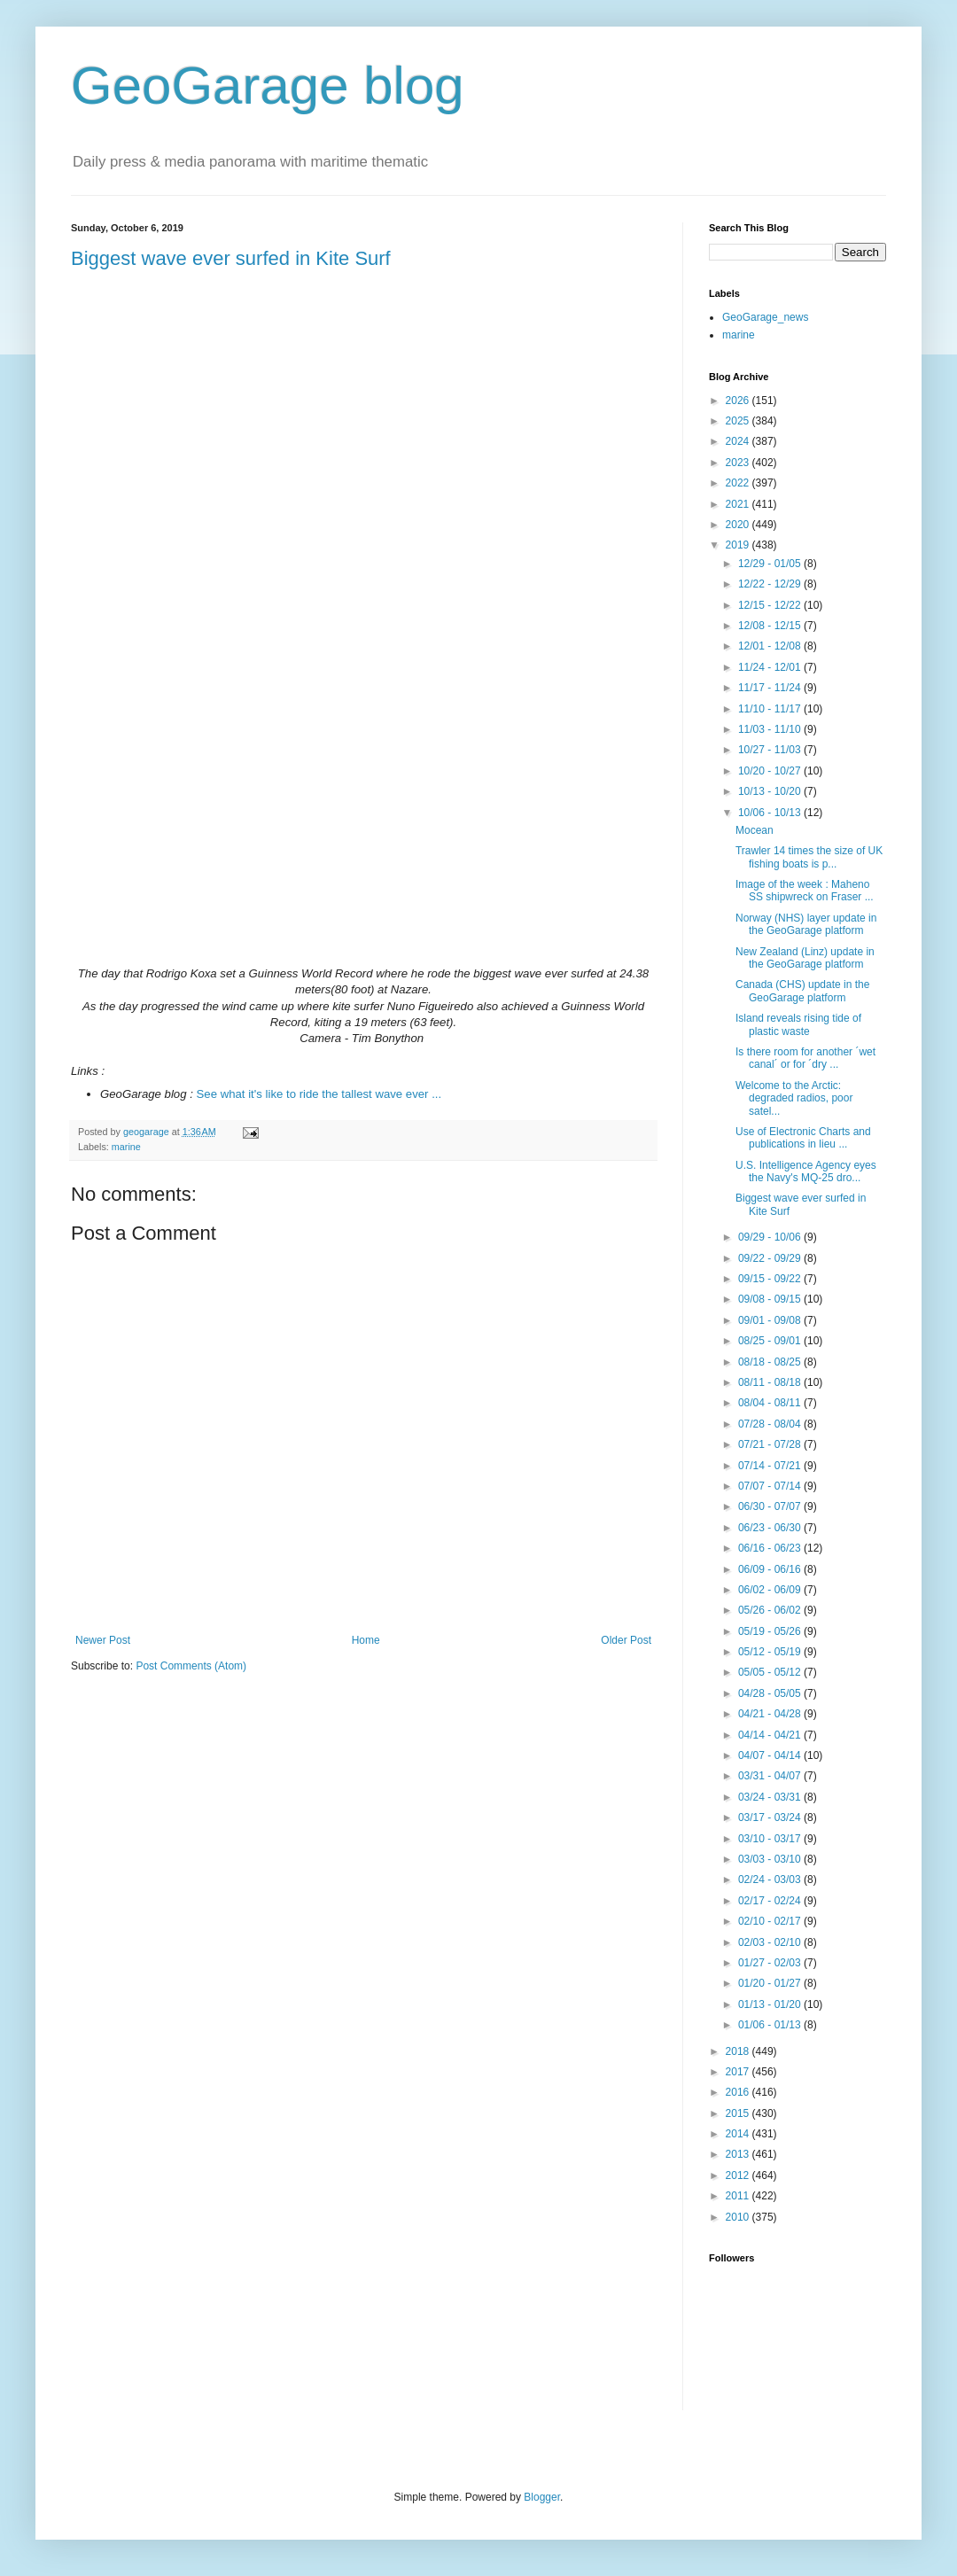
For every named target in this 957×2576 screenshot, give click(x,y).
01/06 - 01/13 (771, 2025)
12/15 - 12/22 (771, 605)
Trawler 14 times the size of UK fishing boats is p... (809, 856)
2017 (739, 2072)
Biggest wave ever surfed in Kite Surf (231, 258)
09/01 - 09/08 (771, 1320)
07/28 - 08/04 (771, 1424)
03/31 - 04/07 (771, 1776)
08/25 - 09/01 (771, 1341)
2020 (739, 524)
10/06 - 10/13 (771, 812)
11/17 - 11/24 (771, 687)
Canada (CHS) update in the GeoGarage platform (802, 990)
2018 (739, 2051)
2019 (739, 545)
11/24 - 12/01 (771, 667)
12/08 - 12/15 (771, 625)
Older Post (626, 1640)
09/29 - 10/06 (771, 1237)
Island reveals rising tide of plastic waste (798, 1024)
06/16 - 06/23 (771, 1548)
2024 (739, 441)
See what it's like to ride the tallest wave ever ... (319, 1094)
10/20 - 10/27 (771, 771)
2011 (739, 2196)
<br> (363, 801)
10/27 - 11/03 (771, 749)
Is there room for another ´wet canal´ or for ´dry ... (805, 1058)
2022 (739, 483)
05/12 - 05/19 (771, 1652)
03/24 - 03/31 (771, 1797)
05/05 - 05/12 (771, 1672)
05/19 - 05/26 (771, 1631)
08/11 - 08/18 (771, 1382)
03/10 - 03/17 (771, 1839)
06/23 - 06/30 (771, 1527)
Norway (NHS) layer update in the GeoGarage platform (805, 924)
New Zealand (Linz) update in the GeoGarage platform (805, 958)
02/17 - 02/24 (771, 1901)
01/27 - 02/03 (771, 1963)
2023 (739, 462)
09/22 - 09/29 (771, 1258)
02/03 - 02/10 (771, 1942)
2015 (739, 2113)
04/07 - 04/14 (771, 1755)
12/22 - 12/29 (771, 584)
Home (366, 1640)
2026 (739, 400)
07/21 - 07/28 (771, 1444)
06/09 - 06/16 (771, 1569)
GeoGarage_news (765, 317)
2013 (739, 2154)
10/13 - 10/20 (771, 791)
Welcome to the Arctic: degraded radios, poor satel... (793, 1098)
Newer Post (102, 1640)
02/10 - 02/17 (771, 1921)
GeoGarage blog (267, 85)
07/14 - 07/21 (771, 1465)
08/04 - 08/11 (771, 1403)
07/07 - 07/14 (771, 1486)
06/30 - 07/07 (771, 1506)
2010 (739, 2217)
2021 (739, 504)
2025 (739, 421)
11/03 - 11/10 (771, 729)
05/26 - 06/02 (771, 1610)
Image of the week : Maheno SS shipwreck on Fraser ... (804, 890)
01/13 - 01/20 (771, 2004)
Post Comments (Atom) (191, 1666)
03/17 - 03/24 (771, 1817)
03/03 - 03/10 (771, 1859)
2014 (739, 2134)
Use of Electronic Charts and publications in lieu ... (803, 1137)
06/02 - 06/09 (771, 1590)
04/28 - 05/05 (771, 1693)
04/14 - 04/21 (771, 1735)
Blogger (542, 2497)
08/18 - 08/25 (771, 1362)
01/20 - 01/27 (771, 1983)
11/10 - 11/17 (771, 709)
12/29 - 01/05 (771, 563)
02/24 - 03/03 (771, 1879)
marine (126, 1146)
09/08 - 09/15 (771, 1299)
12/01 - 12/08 (771, 646)
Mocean (754, 830)
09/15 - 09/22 (771, 1278)
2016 (739, 2092)
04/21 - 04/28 (771, 1714)
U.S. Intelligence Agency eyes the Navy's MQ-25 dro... (805, 1171)
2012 (739, 2175)
